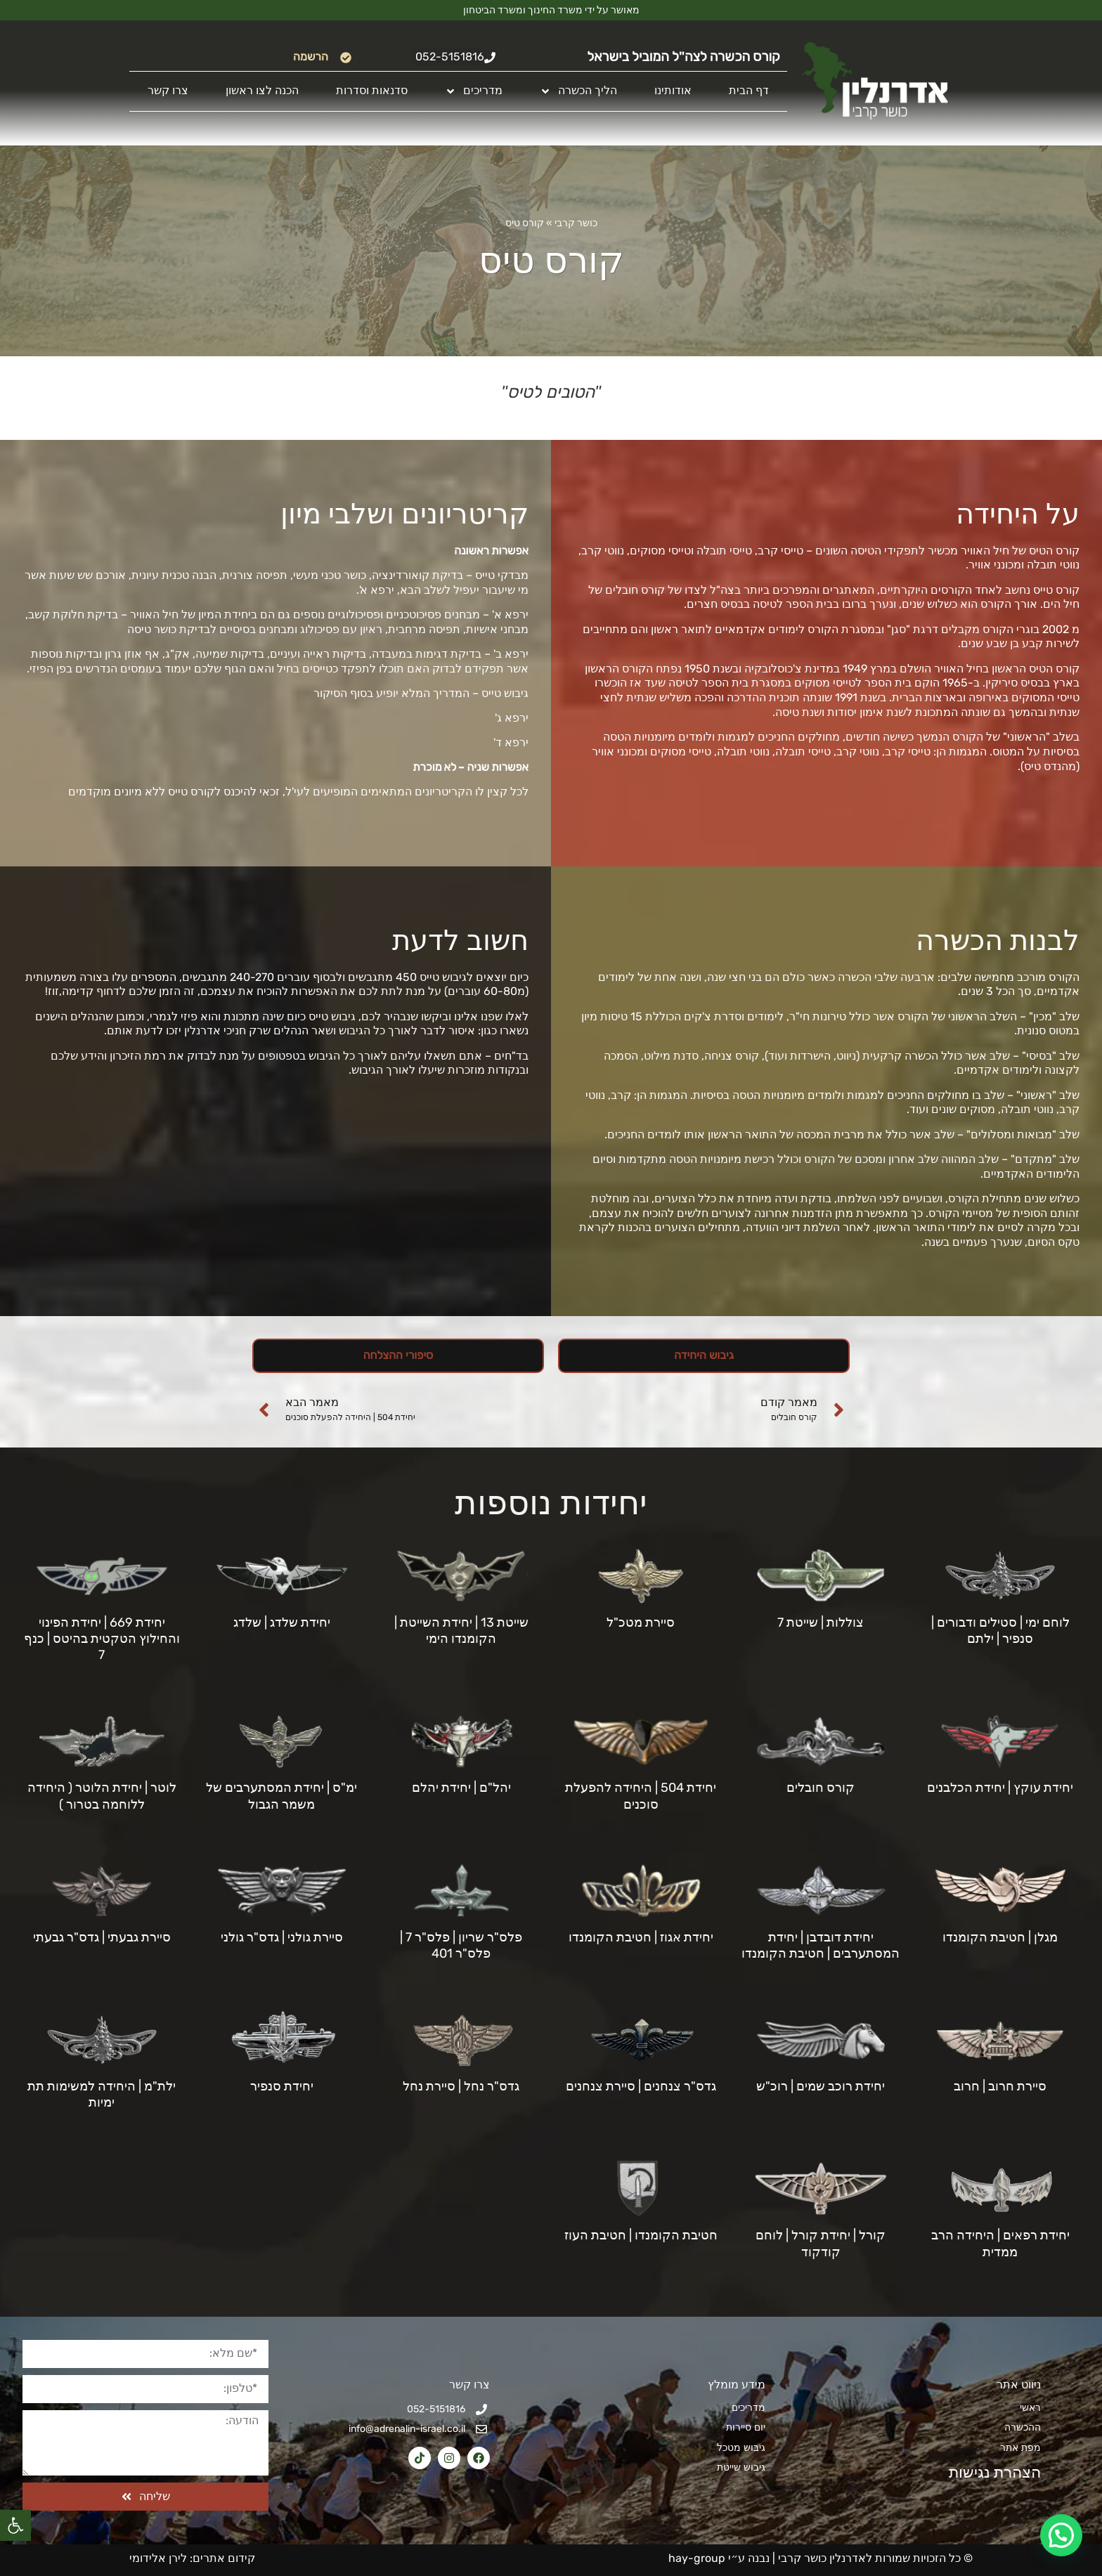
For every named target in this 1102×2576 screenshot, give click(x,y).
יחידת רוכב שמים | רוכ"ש (820, 2086)
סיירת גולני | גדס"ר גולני (282, 1937)
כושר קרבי (576, 223)
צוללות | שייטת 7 (820, 1622)
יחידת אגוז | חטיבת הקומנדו (641, 1937)
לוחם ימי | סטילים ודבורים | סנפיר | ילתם (1000, 1630)
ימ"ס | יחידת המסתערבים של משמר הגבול (281, 1795)
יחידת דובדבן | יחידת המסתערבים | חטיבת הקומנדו (820, 1945)
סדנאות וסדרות (372, 90)
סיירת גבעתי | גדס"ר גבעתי (102, 1937)
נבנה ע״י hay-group (718, 2558)
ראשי (1030, 2408)
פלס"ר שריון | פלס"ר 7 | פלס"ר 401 (461, 1945)
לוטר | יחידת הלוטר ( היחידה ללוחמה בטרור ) (101, 1795)
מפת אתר (1020, 2448)
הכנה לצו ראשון (262, 90)
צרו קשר (168, 90)
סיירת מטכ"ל (641, 1622)
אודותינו (673, 90)
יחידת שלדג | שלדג (281, 1622)
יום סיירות (745, 2427)
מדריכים (474, 91)
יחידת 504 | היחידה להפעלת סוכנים (640, 1795)
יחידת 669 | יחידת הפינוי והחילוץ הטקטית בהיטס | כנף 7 (102, 1639)
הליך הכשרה (578, 91)
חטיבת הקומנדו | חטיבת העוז (641, 2235)
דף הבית (749, 90)
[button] (15, 2525)
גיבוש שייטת (741, 2467)
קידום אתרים (224, 2558)
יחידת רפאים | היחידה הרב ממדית (1000, 2243)
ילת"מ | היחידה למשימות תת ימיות (101, 2094)
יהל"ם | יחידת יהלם (461, 1787)
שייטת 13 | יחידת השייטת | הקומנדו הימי (461, 1630)
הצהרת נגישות (987, 2472)
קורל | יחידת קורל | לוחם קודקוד (821, 2243)
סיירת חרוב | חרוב (1000, 2086)
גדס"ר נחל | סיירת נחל (461, 2086)
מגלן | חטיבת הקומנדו (1000, 1937)
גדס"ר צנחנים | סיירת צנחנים (641, 2086)
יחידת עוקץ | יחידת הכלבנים (1000, 1787)
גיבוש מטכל (741, 2448)
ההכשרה (1022, 2427)
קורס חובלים (820, 1787)
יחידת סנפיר (281, 2086)
